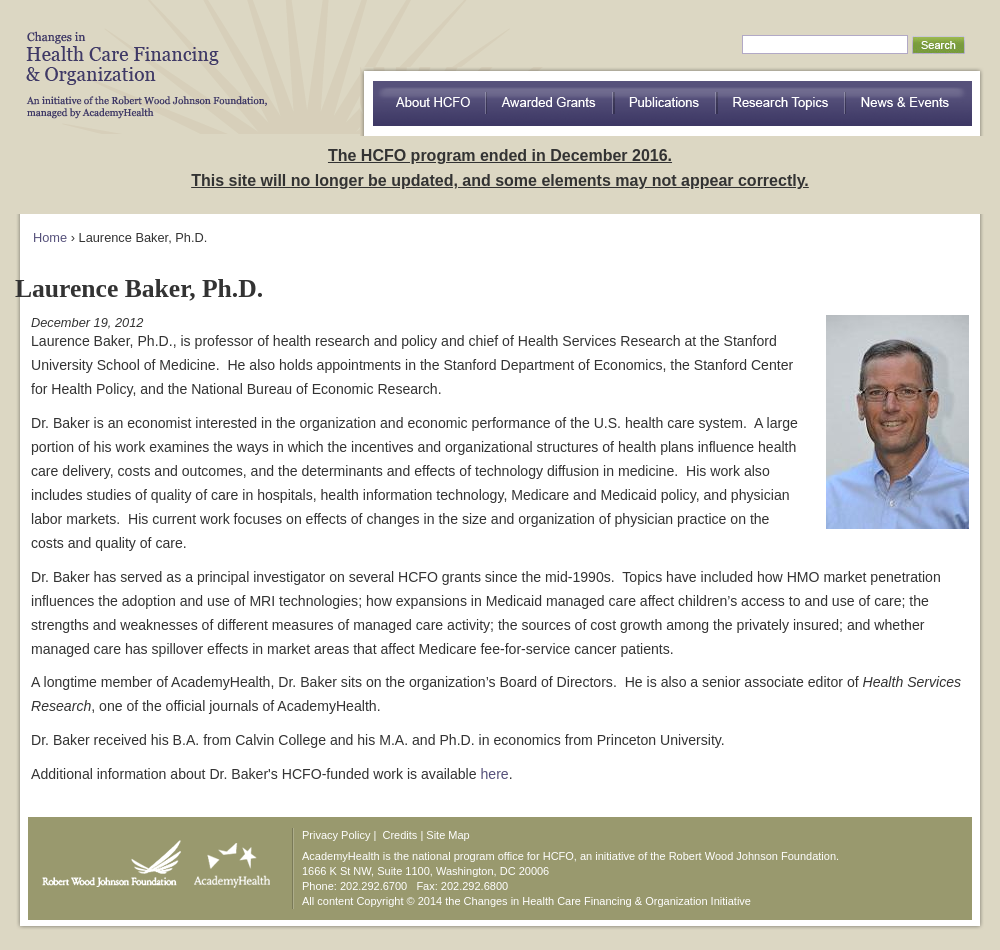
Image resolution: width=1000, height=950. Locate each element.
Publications (665, 103)
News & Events (909, 103)
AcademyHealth (227, 859)
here (495, 774)
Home (50, 237)
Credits (400, 835)
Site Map (447, 835)
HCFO (140, 60)
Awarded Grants (550, 103)
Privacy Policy (336, 835)
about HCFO (429, 103)
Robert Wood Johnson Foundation (106, 859)
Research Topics (781, 103)
